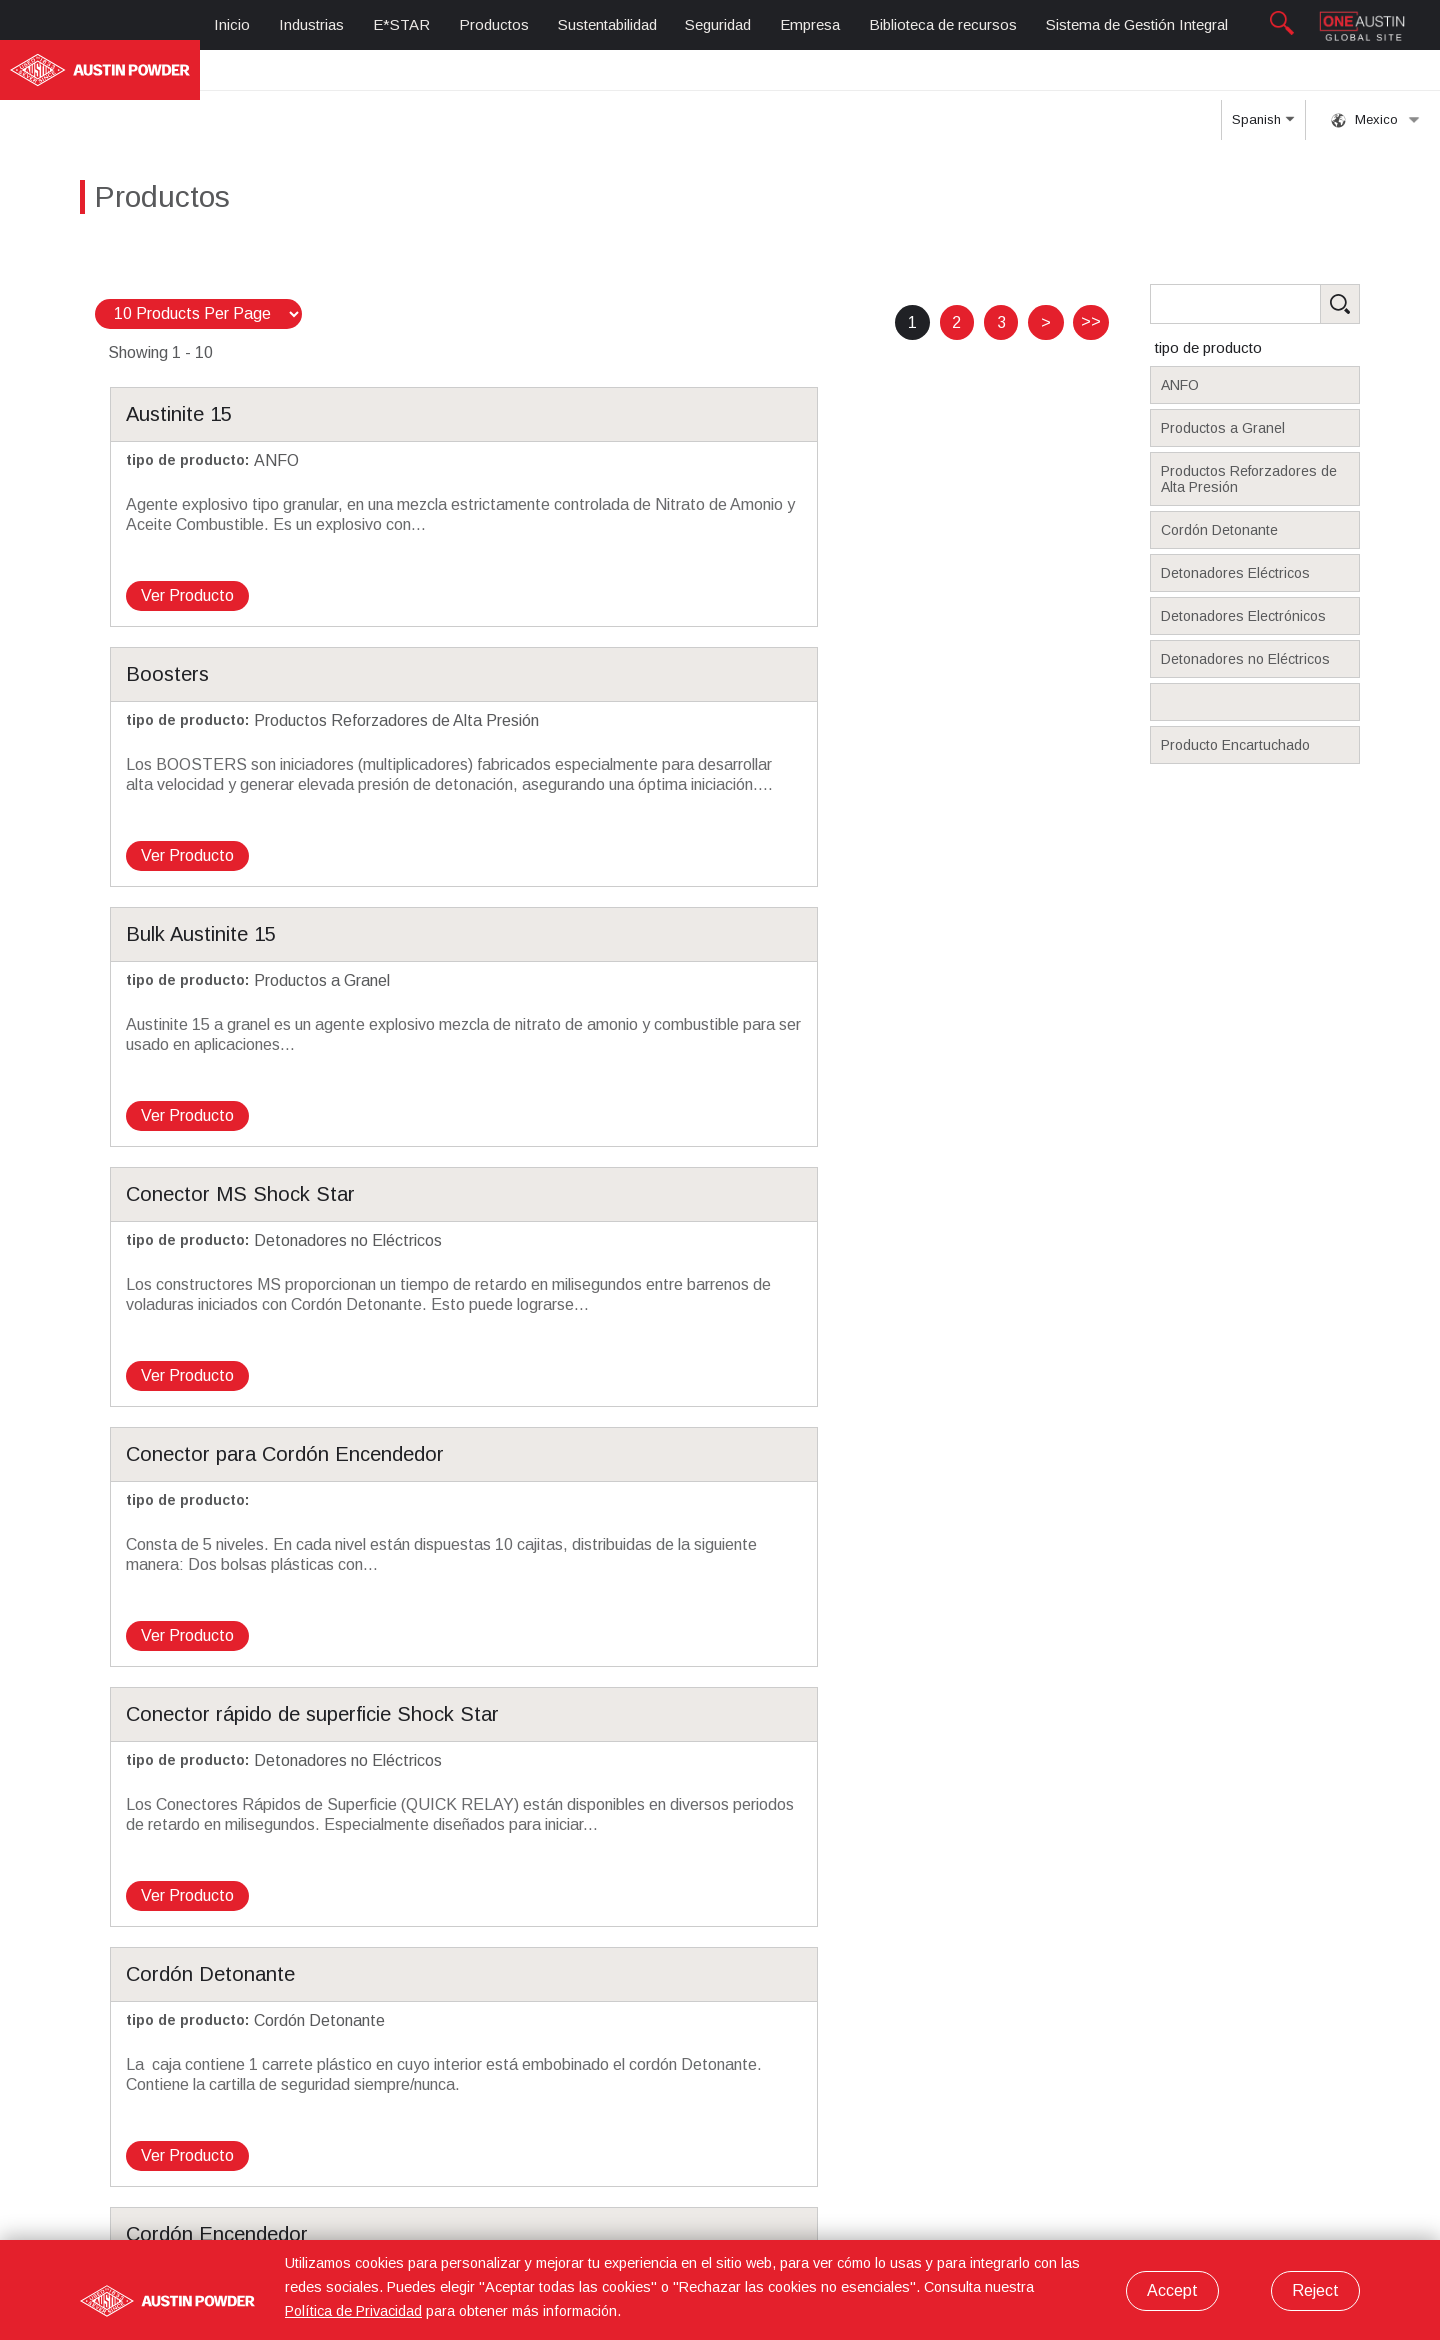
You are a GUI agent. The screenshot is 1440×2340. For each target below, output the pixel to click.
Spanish (1263, 76)
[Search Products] (1286, 255)
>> (1091, 272)
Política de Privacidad (353, 2311)
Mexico (1375, 70)
